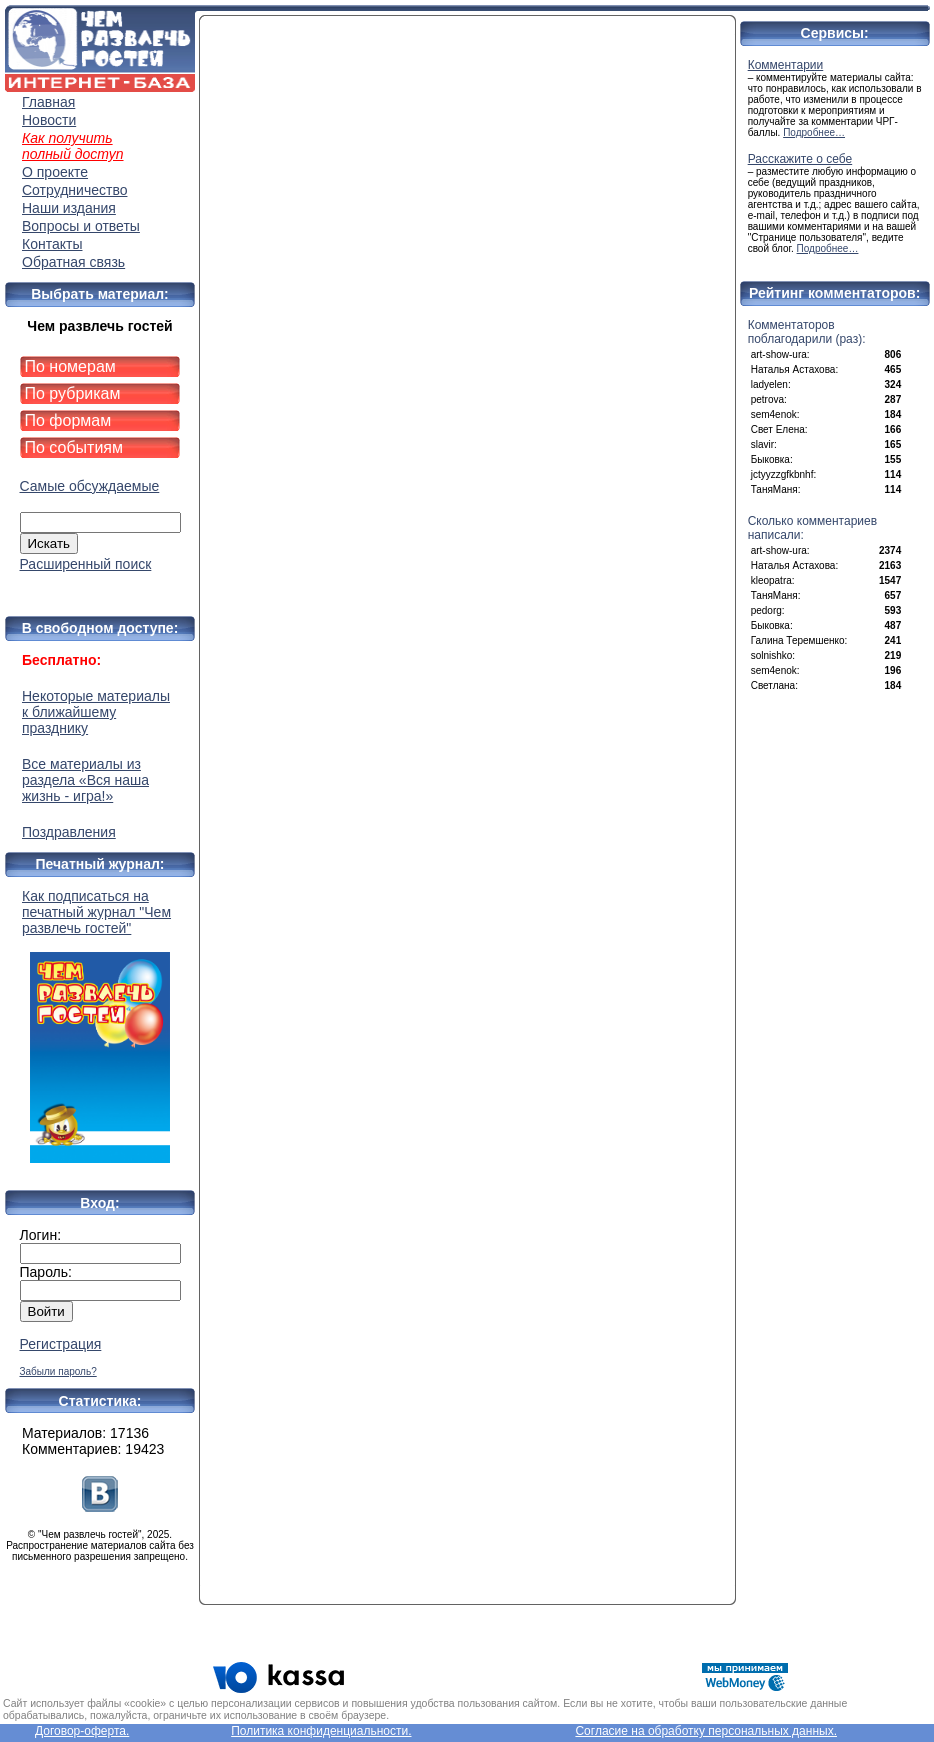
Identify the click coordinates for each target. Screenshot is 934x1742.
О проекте (55, 172)
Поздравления (69, 832)
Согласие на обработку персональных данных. (706, 1731)
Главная (48, 102)
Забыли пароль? (58, 1371)
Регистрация (61, 1344)
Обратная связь (73, 262)
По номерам (70, 366)
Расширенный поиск (86, 564)
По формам (68, 420)
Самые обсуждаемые (90, 486)
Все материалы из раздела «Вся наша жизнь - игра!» (85, 780)
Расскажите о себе (800, 159)
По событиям (74, 447)
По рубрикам (73, 393)
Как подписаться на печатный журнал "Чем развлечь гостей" (100, 1025)
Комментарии (786, 65)
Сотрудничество (74, 190)
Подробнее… (814, 132)
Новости (49, 120)
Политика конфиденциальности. (321, 1731)
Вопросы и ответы (81, 226)
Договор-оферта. (82, 1731)
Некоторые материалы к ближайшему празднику (96, 712)
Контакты (52, 244)
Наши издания (69, 208)
